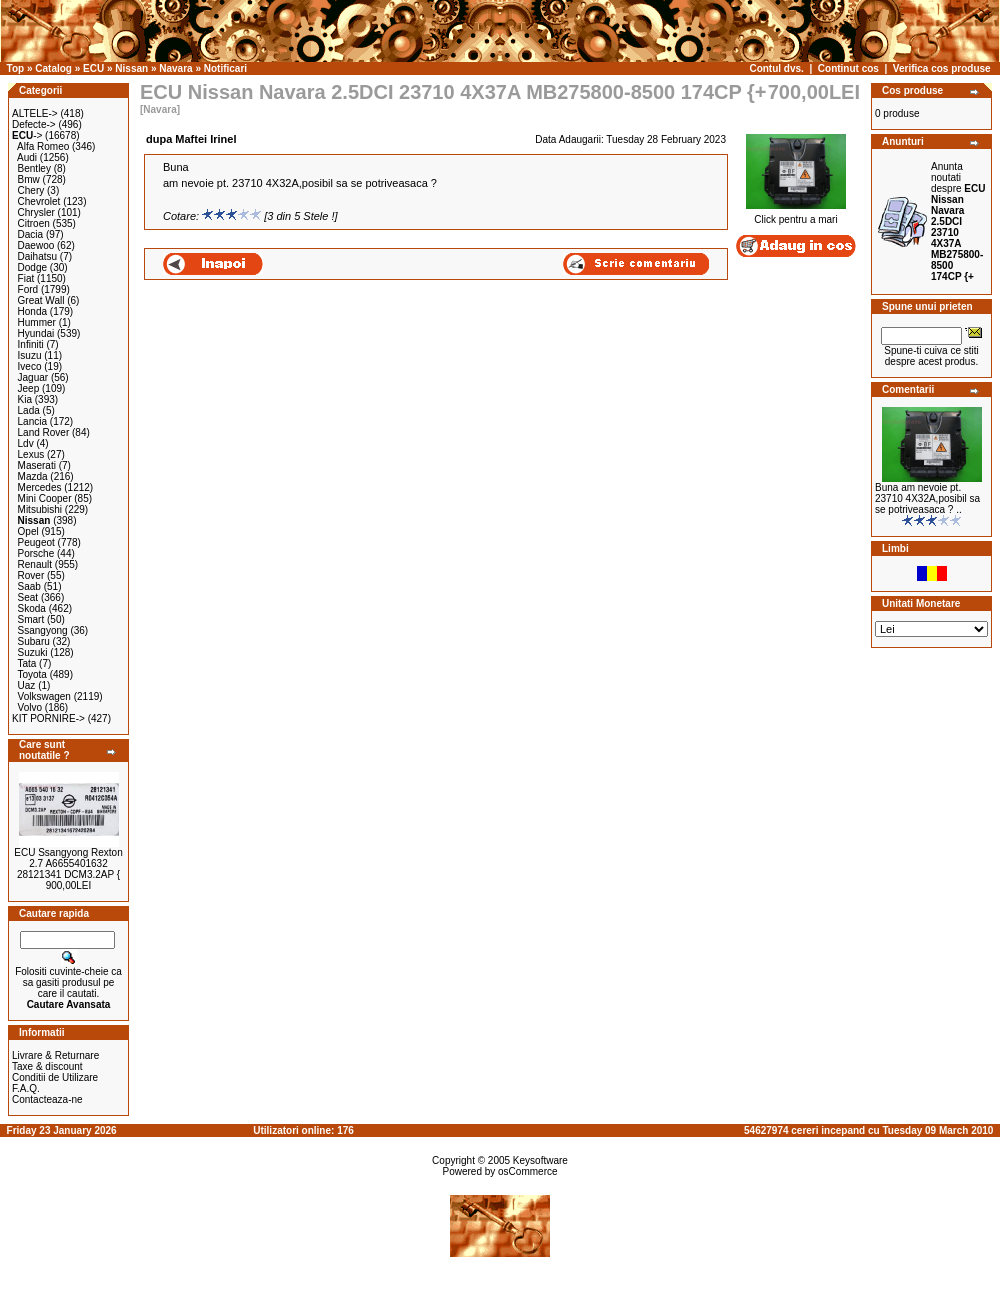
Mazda (33, 476)
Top (16, 68)
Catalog (53, 68)
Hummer (37, 322)
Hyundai (36, 333)
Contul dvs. (776, 68)
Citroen (34, 223)
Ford (28, 289)
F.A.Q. (26, 1088)
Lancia (32, 421)
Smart (31, 619)
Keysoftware (540, 1160)
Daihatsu (37, 256)
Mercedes (40, 487)
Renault (35, 564)
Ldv (26, 443)
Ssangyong (43, 630)
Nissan (131, 68)
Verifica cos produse (942, 68)
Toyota (31, 674)
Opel (28, 531)
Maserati (37, 465)
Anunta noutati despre (958, 221)
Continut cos (848, 68)
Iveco (30, 366)
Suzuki (33, 652)
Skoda (32, 608)
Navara (175, 68)
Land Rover (44, 432)
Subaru (34, 641)
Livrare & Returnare (55, 1055)
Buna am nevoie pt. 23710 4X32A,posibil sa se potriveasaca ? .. (927, 498)
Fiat (26, 278)
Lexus (31, 454)
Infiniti (31, 344)
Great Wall (41, 300)
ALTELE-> (35, 113)
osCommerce (527, 1171)
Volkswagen (44, 696)
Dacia (31, 234)
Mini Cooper (45, 498)
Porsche (36, 553)
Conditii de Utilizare (55, 1077)
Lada (29, 410)
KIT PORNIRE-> (48, 718)
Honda (32, 311)
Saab (29, 586)
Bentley (34, 168)
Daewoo (36, 245)
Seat (28, 597)
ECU (93, 68)
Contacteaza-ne (47, 1099)
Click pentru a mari (796, 215)
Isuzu (30, 355)
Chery (31, 190)
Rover (31, 575)
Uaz (27, 685)
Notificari (225, 68)
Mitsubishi (40, 509)
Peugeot (36, 542)
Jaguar (33, 377)
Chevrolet (39, 201)
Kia (25, 399)
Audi (27, 157)
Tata (26, 663)
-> (27, 135)
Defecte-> (34, 124)
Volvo (30, 707)
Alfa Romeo (43, 146)
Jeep (29, 388)
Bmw (29, 179)
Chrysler (36, 212)
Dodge (32, 267)
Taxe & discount (47, 1066)
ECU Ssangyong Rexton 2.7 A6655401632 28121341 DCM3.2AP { (68, 863)
